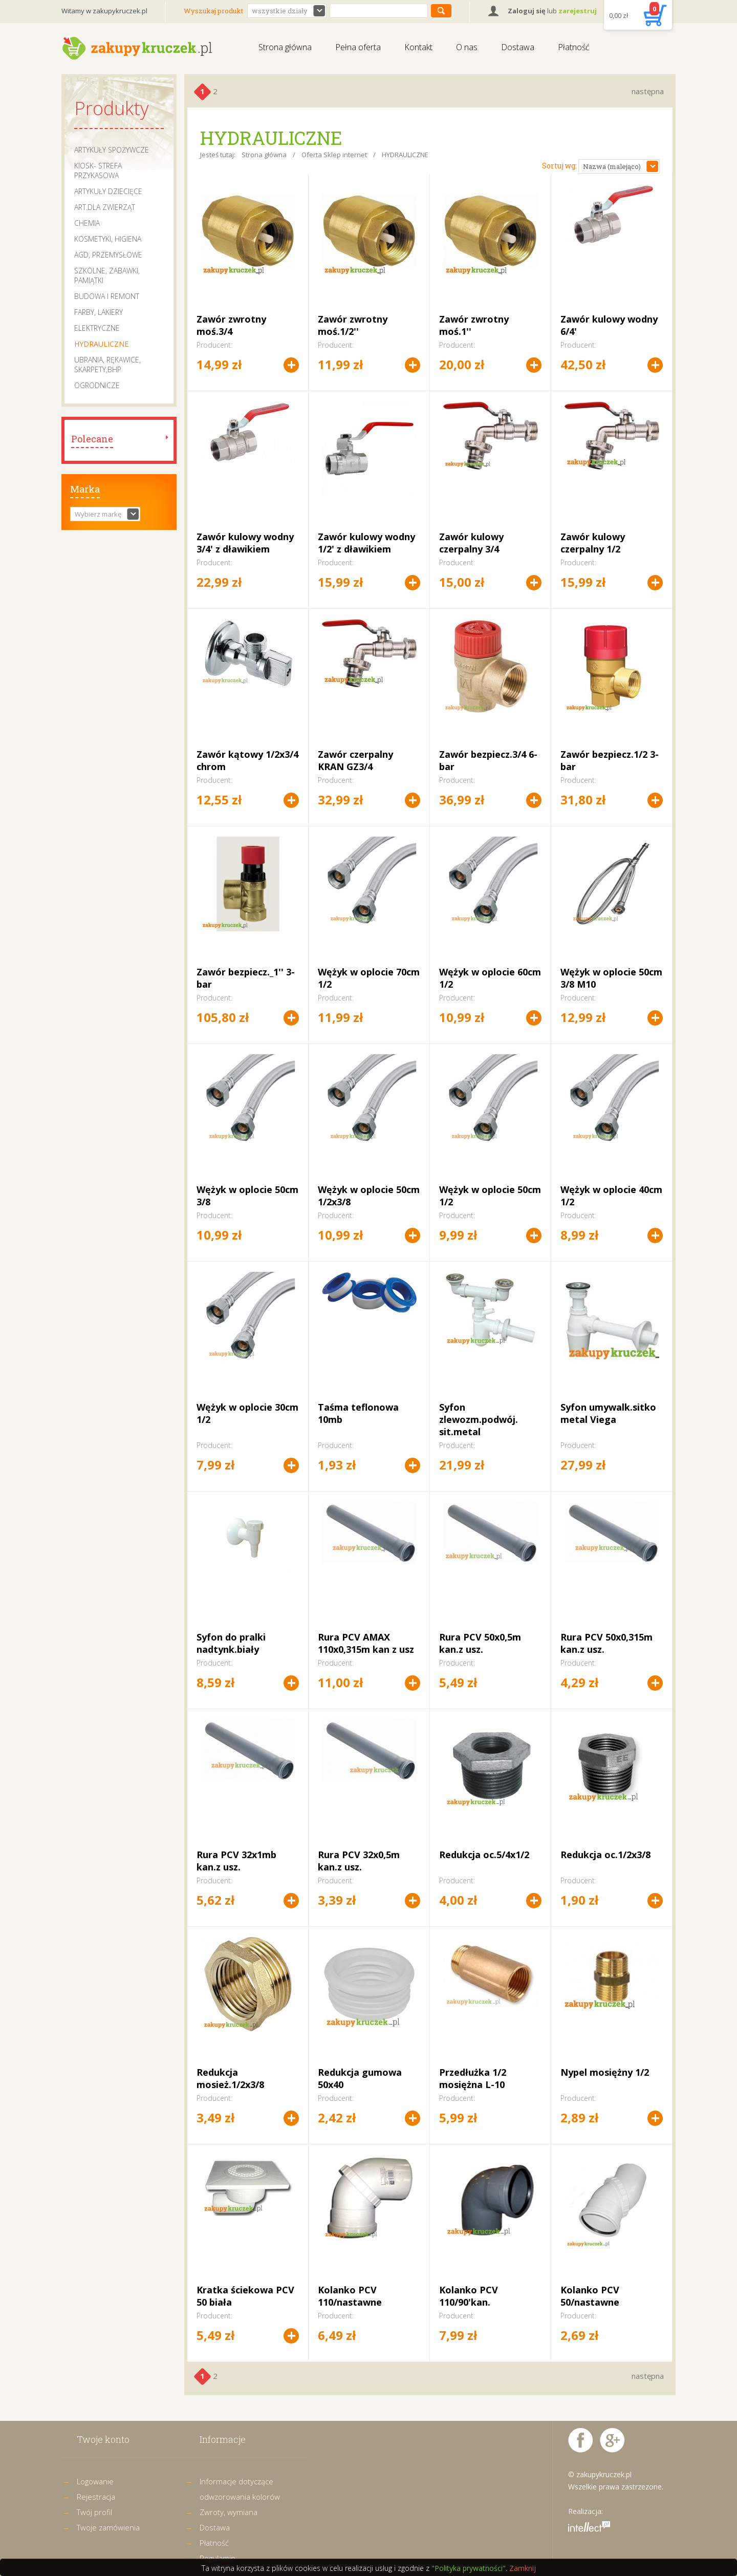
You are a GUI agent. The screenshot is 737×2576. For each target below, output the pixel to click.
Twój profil (94, 2512)
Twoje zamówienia (108, 2527)
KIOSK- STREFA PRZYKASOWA (98, 170)
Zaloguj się (527, 10)
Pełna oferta (358, 47)
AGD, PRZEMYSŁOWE (108, 255)
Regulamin (217, 2558)
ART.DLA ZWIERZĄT (104, 207)
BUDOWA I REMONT (106, 296)
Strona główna (285, 47)
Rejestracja (96, 2497)
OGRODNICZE (97, 385)
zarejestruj (577, 10)
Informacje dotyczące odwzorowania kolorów (240, 2489)
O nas (467, 47)
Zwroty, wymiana (228, 2512)
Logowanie (95, 2481)
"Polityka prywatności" (468, 2568)
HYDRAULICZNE (101, 344)
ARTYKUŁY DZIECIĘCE (108, 191)
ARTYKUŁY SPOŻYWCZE (111, 150)
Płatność (574, 47)
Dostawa (517, 47)
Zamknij (522, 2568)
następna (648, 91)
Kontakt (418, 47)
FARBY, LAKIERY (98, 312)
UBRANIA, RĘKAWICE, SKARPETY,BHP (107, 364)
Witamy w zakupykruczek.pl (104, 10)
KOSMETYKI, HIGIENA (107, 239)
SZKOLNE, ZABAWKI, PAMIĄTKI (107, 275)
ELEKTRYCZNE (97, 328)
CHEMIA (87, 223)
